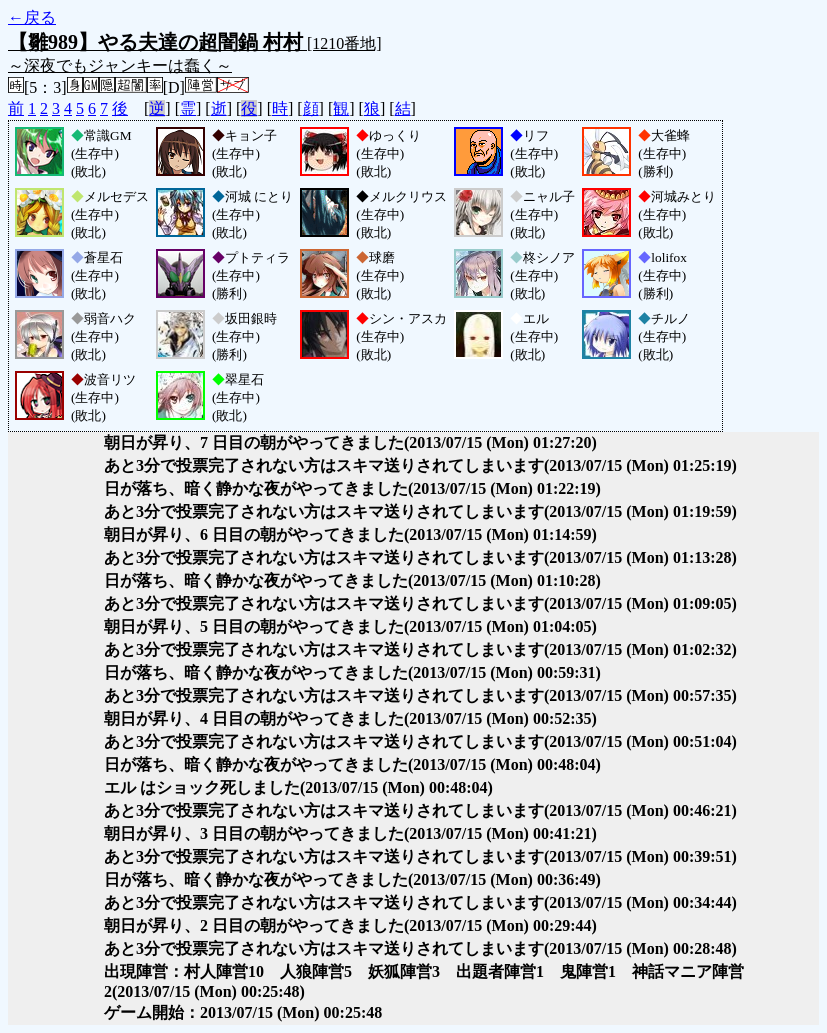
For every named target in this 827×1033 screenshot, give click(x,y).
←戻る (32, 17)
